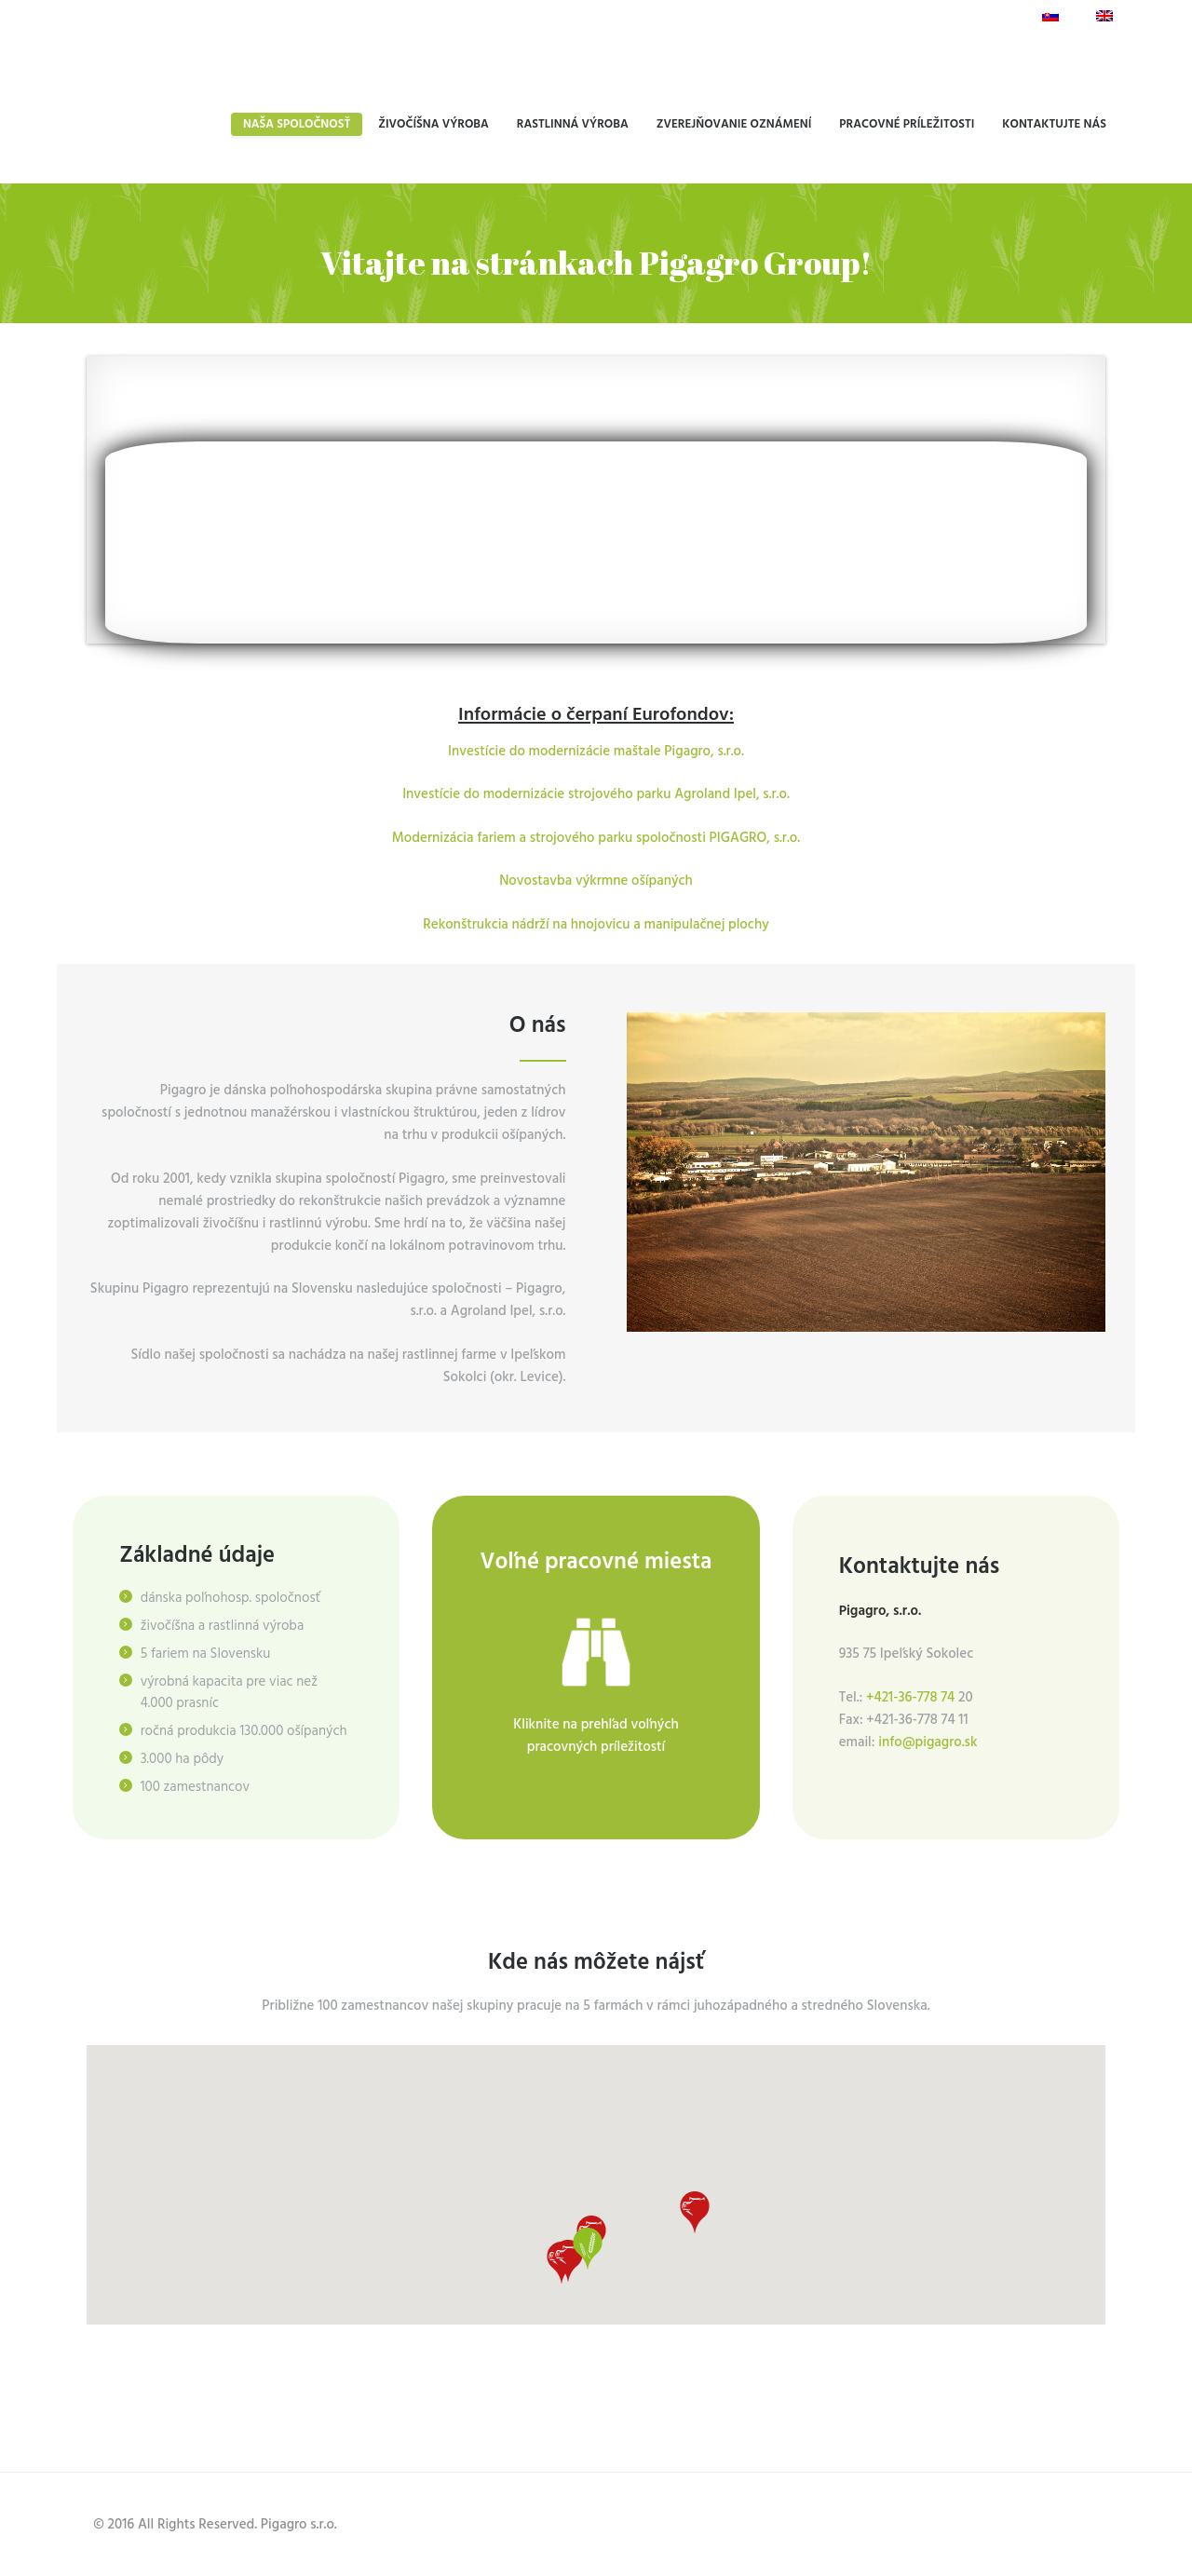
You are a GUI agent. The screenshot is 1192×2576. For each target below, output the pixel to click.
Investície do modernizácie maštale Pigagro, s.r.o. (596, 751)
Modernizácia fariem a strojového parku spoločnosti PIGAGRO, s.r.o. (596, 838)
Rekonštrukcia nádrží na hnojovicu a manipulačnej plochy (595, 925)
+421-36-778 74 (912, 1698)
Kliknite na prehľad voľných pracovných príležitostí (595, 1736)
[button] (568, 2258)
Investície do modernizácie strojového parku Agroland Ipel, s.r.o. (596, 794)
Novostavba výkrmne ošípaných (596, 881)
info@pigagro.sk (927, 1742)
